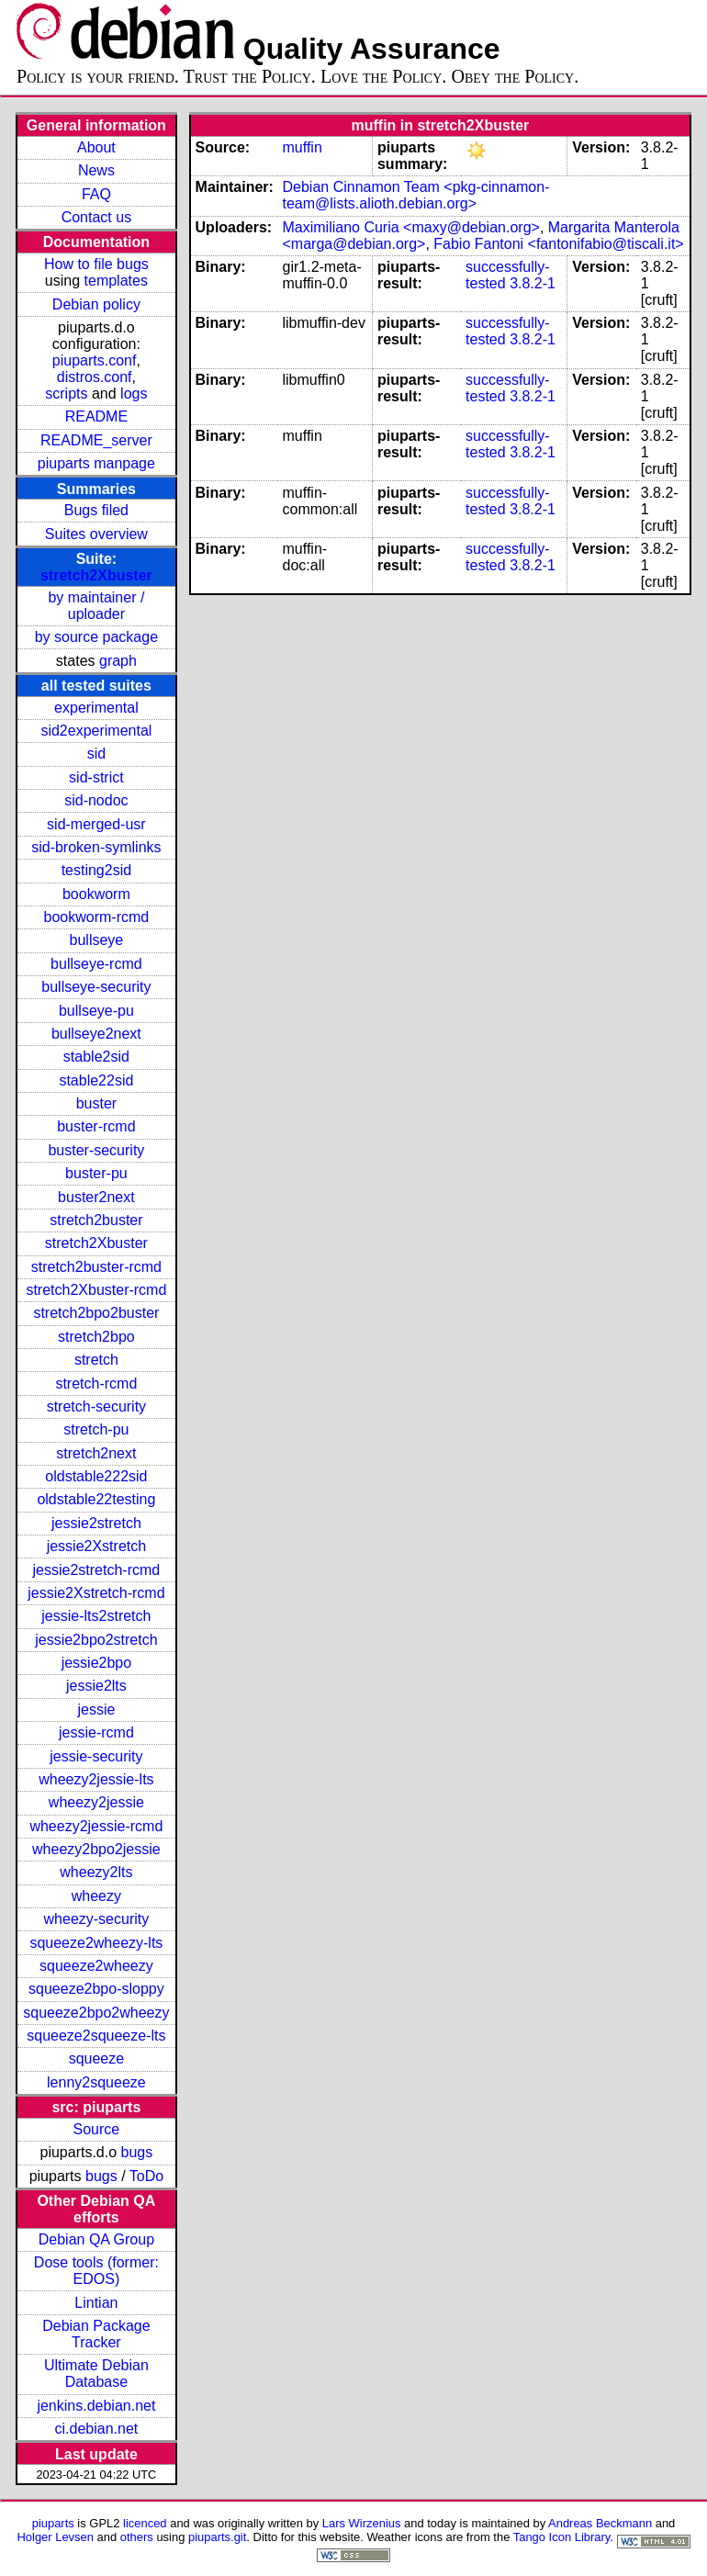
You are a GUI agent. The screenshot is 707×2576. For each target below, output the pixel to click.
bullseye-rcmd (96, 964)
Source (96, 2129)
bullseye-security (96, 987)
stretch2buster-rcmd (96, 1267)
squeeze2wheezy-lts (96, 1943)
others (136, 2537)
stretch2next (96, 1453)
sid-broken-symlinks (96, 847)
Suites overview (96, 534)
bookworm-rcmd (97, 917)
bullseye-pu (96, 1010)
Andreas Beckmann (600, 2523)
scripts (66, 393)
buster (96, 1103)
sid (96, 753)
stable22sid (96, 1080)
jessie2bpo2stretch (96, 1640)
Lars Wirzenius (361, 2523)
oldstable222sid (96, 1476)
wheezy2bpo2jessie (96, 1849)
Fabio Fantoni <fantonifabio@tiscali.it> (558, 244)
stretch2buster (96, 1220)
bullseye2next (96, 1033)
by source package (96, 637)
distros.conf (94, 377)
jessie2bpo (97, 1662)
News (96, 170)
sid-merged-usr (96, 824)
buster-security (96, 1150)
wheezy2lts (96, 1872)
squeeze (97, 2058)
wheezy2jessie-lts (96, 1779)
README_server (96, 440)
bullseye (97, 940)
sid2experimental (96, 730)
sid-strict (96, 777)
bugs (137, 2152)
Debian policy (96, 304)
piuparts (53, 2523)
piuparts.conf (94, 360)
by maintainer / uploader (96, 606)
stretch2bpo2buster (96, 1313)
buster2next (96, 1197)
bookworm (96, 894)
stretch (96, 1359)
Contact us (96, 217)
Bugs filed (96, 510)
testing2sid (97, 870)
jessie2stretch (96, 1523)
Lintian (96, 2303)
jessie (96, 1709)
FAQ (96, 194)
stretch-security (96, 1406)
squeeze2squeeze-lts (96, 2035)
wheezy (96, 1896)
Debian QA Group (96, 2239)
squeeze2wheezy (96, 1966)
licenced (145, 2523)
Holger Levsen (55, 2537)
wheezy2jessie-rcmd (96, 1826)
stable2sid (96, 1056)
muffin (302, 147)
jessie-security (96, 1756)
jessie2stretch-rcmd (97, 1570)
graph (118, 661)
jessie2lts (96, 1685)
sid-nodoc (96, 800)
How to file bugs (96, 264)
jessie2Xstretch (97, 1546)
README (96, 416)
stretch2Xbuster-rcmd (96, 1290)
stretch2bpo (96, 1336)
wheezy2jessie (96, 1802)
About (96, 147)
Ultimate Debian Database (96, 2373)
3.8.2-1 (533, 283)
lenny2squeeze (96, 2082)
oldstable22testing (96, 1499)
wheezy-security (97, 1919)
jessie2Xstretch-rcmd (96, 1593)
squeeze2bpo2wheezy (96, 2012)
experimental (96, 707)
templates (116, 280)
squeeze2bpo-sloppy (96, 1989)
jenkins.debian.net (96, 2405)
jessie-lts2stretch (96, 1616)
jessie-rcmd (96, 1732)
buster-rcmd (96, 1126)
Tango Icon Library (562, 2537)
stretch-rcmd (96, 1383)
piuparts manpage (96, 463)
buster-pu (96, 1173)
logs (133, 393)
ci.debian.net (97, 2428)
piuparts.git (217, 2537)
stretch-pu (96, 1429)
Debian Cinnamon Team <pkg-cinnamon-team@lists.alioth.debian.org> (416, 195)
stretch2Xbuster (96, 575)
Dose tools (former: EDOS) (96, 2271)
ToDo (146, 2176)
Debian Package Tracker (96, 2334)
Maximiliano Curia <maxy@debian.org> (411, 227)
